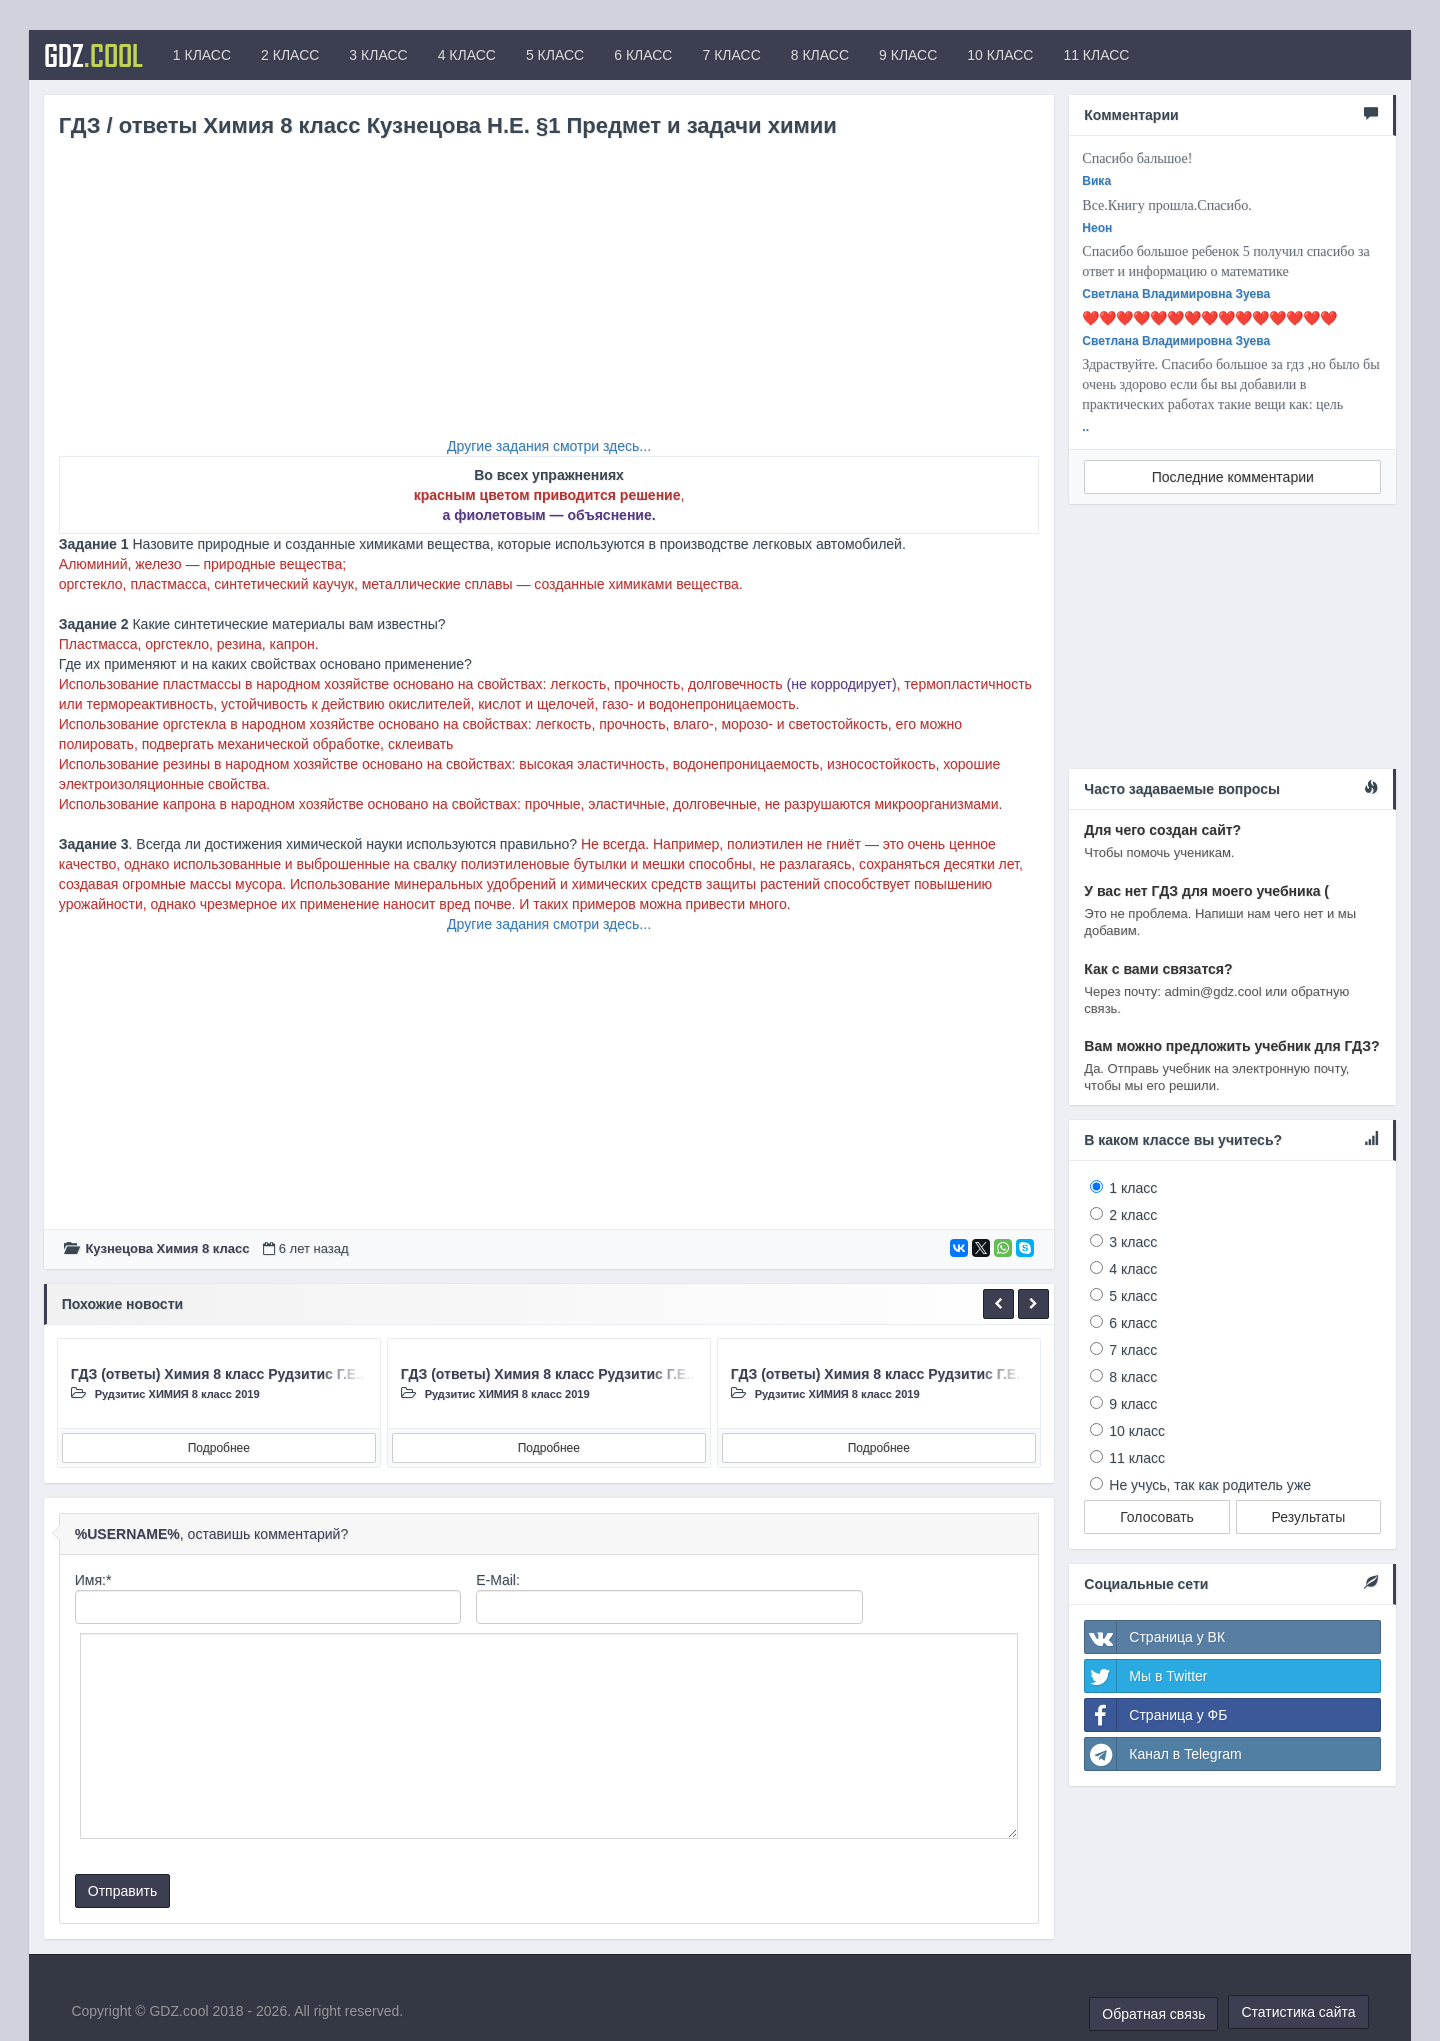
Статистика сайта (1298, 2012)
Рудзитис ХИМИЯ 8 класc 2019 (177, 1394)
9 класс (1133, 1404)
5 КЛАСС (555, 55)
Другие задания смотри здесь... (549, 446)
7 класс (1133, 1350)
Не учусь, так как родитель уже (1210, 1485)
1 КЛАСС (202, 55)
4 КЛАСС (467, 55)
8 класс (1133, 1377)
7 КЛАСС (731, 55)
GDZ (93, 55)
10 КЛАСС (1000, 55)
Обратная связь (1153, 2014)
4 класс (1133, 1269)
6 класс (1133, 1323)
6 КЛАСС (643, 55)
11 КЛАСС (1096, 55)
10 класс (1137, 1431)
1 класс (1133, 1188)
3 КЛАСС (378, 55)
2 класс (1133, 1215)
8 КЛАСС (820, 55)
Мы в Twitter (1146, 1676)
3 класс (1133, 1242)
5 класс (1133, 1296)
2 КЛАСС (290, 55)
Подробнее (219, 1448)
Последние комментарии (1233, 477)
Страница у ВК (1155, 1637)
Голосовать (1157, 1517)
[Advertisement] (549, 296)
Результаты (1309, 1517)
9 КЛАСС (908, 55)
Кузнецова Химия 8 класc (167, 1248)
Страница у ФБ (1156, 1715)
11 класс (1137, 1458)
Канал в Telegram (1163, 1754)
